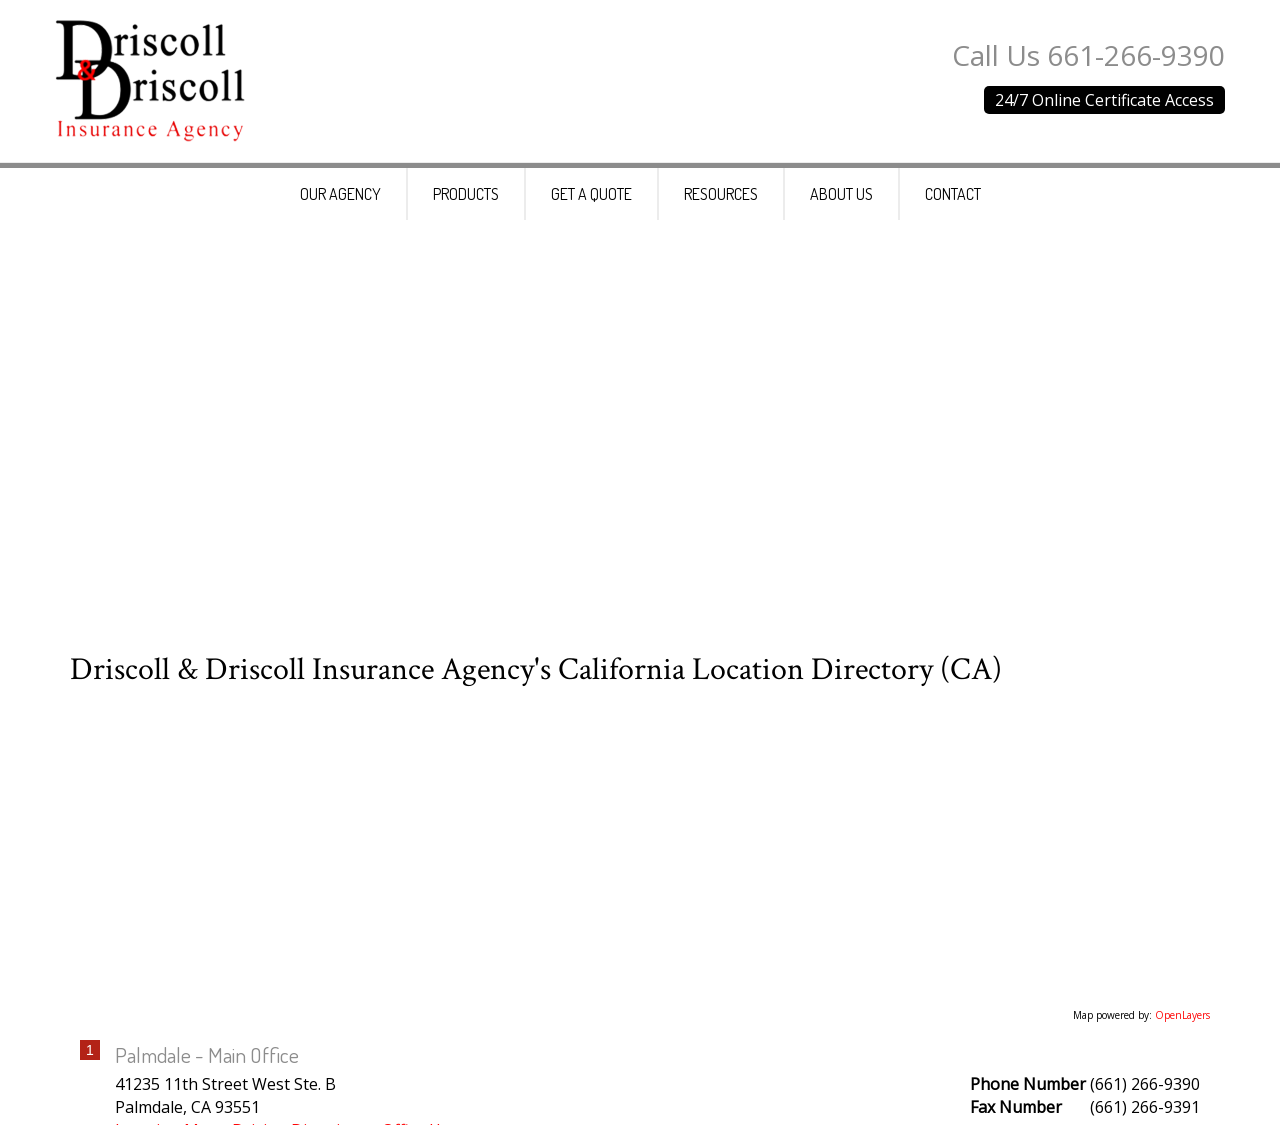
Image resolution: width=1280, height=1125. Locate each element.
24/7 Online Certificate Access (1104, 100)
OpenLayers (1182, 1024)
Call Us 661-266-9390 (1088, 55)
